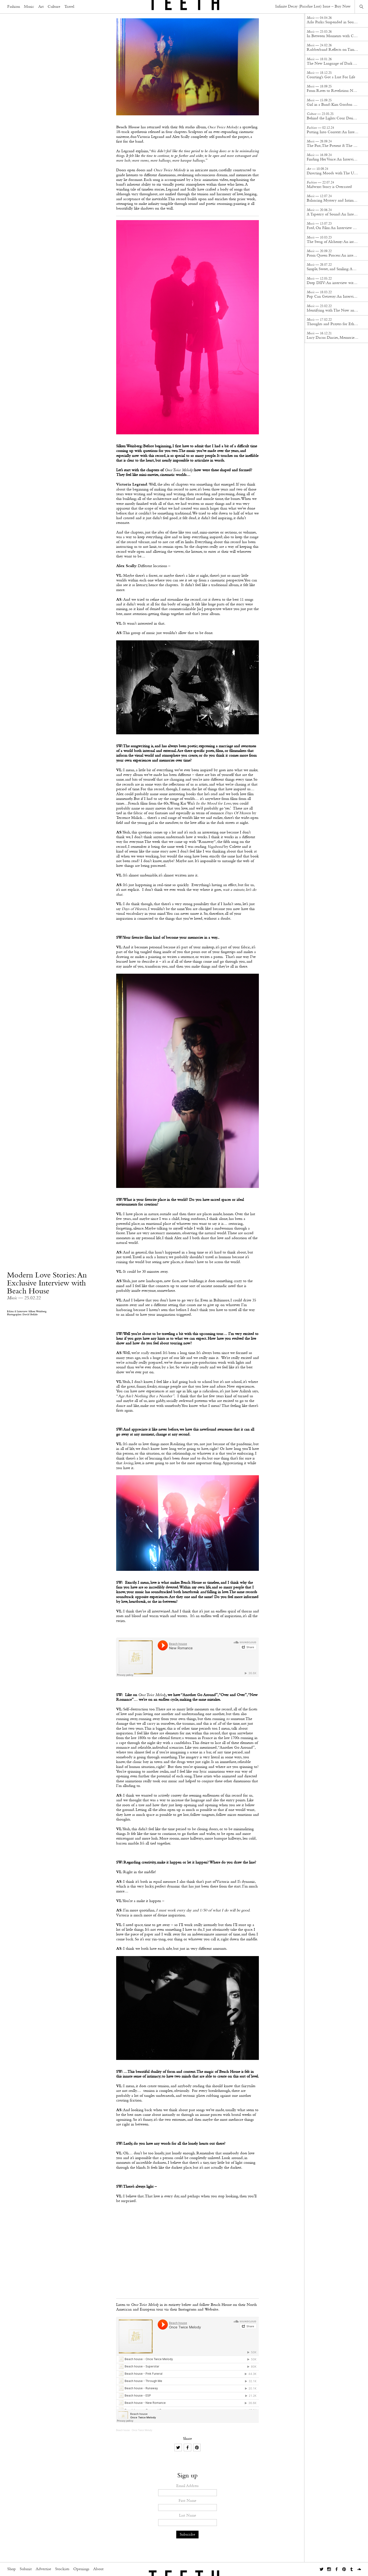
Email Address (187, 2486)
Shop (11, 2569)
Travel (69, 7)
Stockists (62, 2569)
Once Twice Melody (142, 2430)
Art (41, 7)
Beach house (123, 2430)
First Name (187, 2501)
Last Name (187, 2516)
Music (29, 7)
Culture (54, 7)
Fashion (13, 7)
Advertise (43, 2569)
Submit (26, 2569)
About (98, 2569)
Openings (81, 2569)
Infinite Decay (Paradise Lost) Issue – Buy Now (313, 6)
